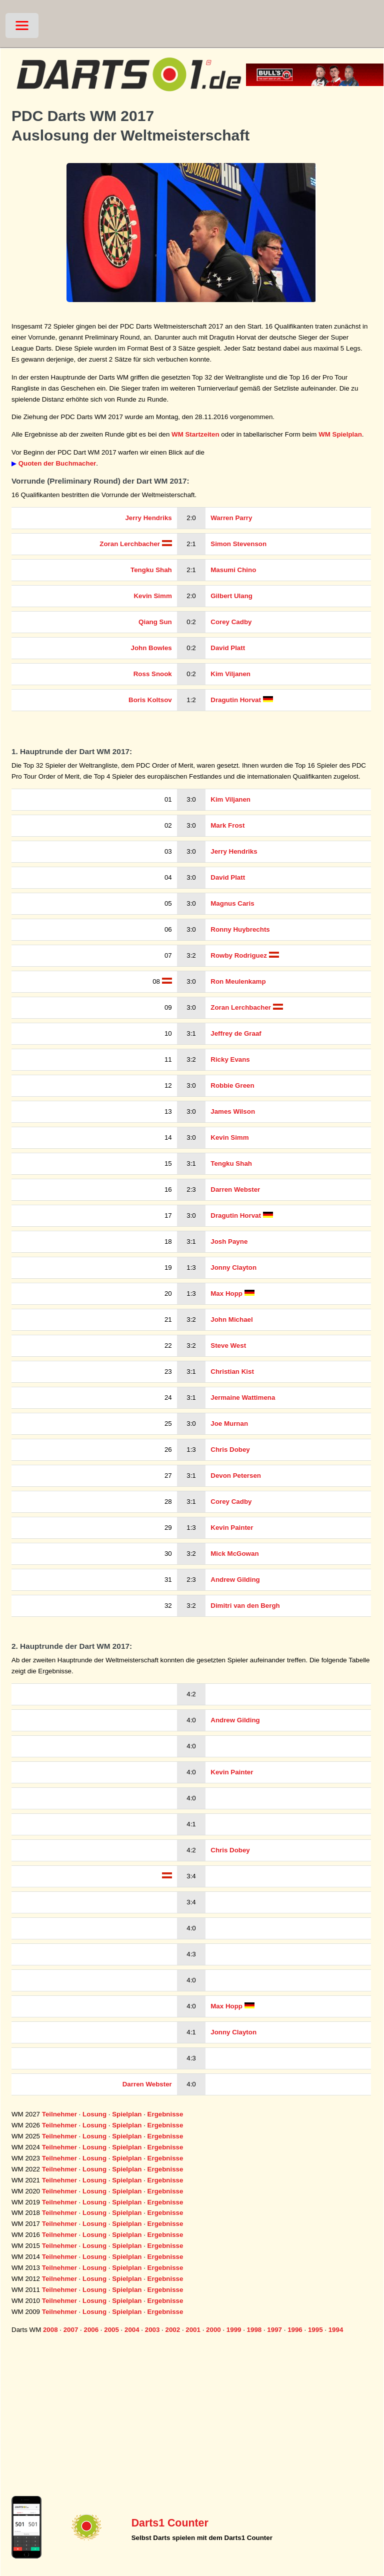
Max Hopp (226, 1293)
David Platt (227, 648)
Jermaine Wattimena (242, 1397)
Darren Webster (235, 1189)
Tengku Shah (151, 570)
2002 (173, 2329)
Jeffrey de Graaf (236, 1033)
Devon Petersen (235, 1475)
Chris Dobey (230, 1449)
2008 (50, 2329)
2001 (193, 2329)
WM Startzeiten (196, 434)
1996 (295, 2329)
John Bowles (151, 648)
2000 (213, 2329)
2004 (132, 2329)
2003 (152, 2329)
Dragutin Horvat (235, 700)
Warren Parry (231, 518)
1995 (315, 2329)
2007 (71, 2329)
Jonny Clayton (233, 1267)
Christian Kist (232, 1371)
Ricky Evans (230, 1059)
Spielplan (127, 2114)
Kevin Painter (231, 1527)
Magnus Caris (232, 903)
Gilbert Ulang (231, 596)
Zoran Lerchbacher (130, 544)
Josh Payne (229, 1241)
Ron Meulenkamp (238, 981)
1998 (254, 2329)
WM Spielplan (340, 434)
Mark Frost (227, 825)
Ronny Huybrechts (240, 929)
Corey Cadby (231, 622)
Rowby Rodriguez (238, 955)
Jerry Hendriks (148, 518)
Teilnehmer (59, 2114)
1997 (274, 2329)
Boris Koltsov (150, 700)
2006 (91, 2329)
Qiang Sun (155, 622)
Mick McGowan (234, 1553)
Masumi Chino (233, 570)
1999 (234, 2329)
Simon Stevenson (238, 544)
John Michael (231, 1319)
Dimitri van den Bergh (245, 1605)
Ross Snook (153, 674)
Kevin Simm (153, 596)
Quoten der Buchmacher (57, 463)
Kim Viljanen (230, 674)
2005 (111, 2329)
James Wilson (232, 1111)
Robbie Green (232, 1085)
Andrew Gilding (235, 1579)
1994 (336, 2329)
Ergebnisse (166, 2114)
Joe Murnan (229, 1423)
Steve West (228, 1345)
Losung (94, 2114)
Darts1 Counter (170, 2523)
